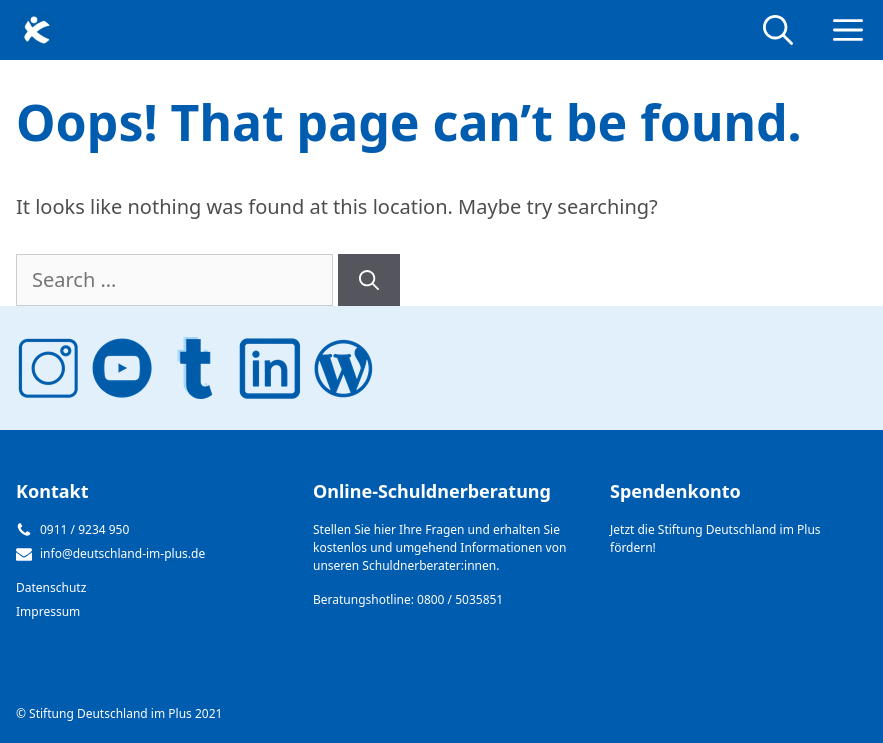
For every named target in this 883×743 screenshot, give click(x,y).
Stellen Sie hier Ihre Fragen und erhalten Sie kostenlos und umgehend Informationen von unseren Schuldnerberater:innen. (439, 547)
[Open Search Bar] (778, 30)
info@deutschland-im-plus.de (122, 553)
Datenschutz (51, 587)
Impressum (48, 611)
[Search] (369, 280)
